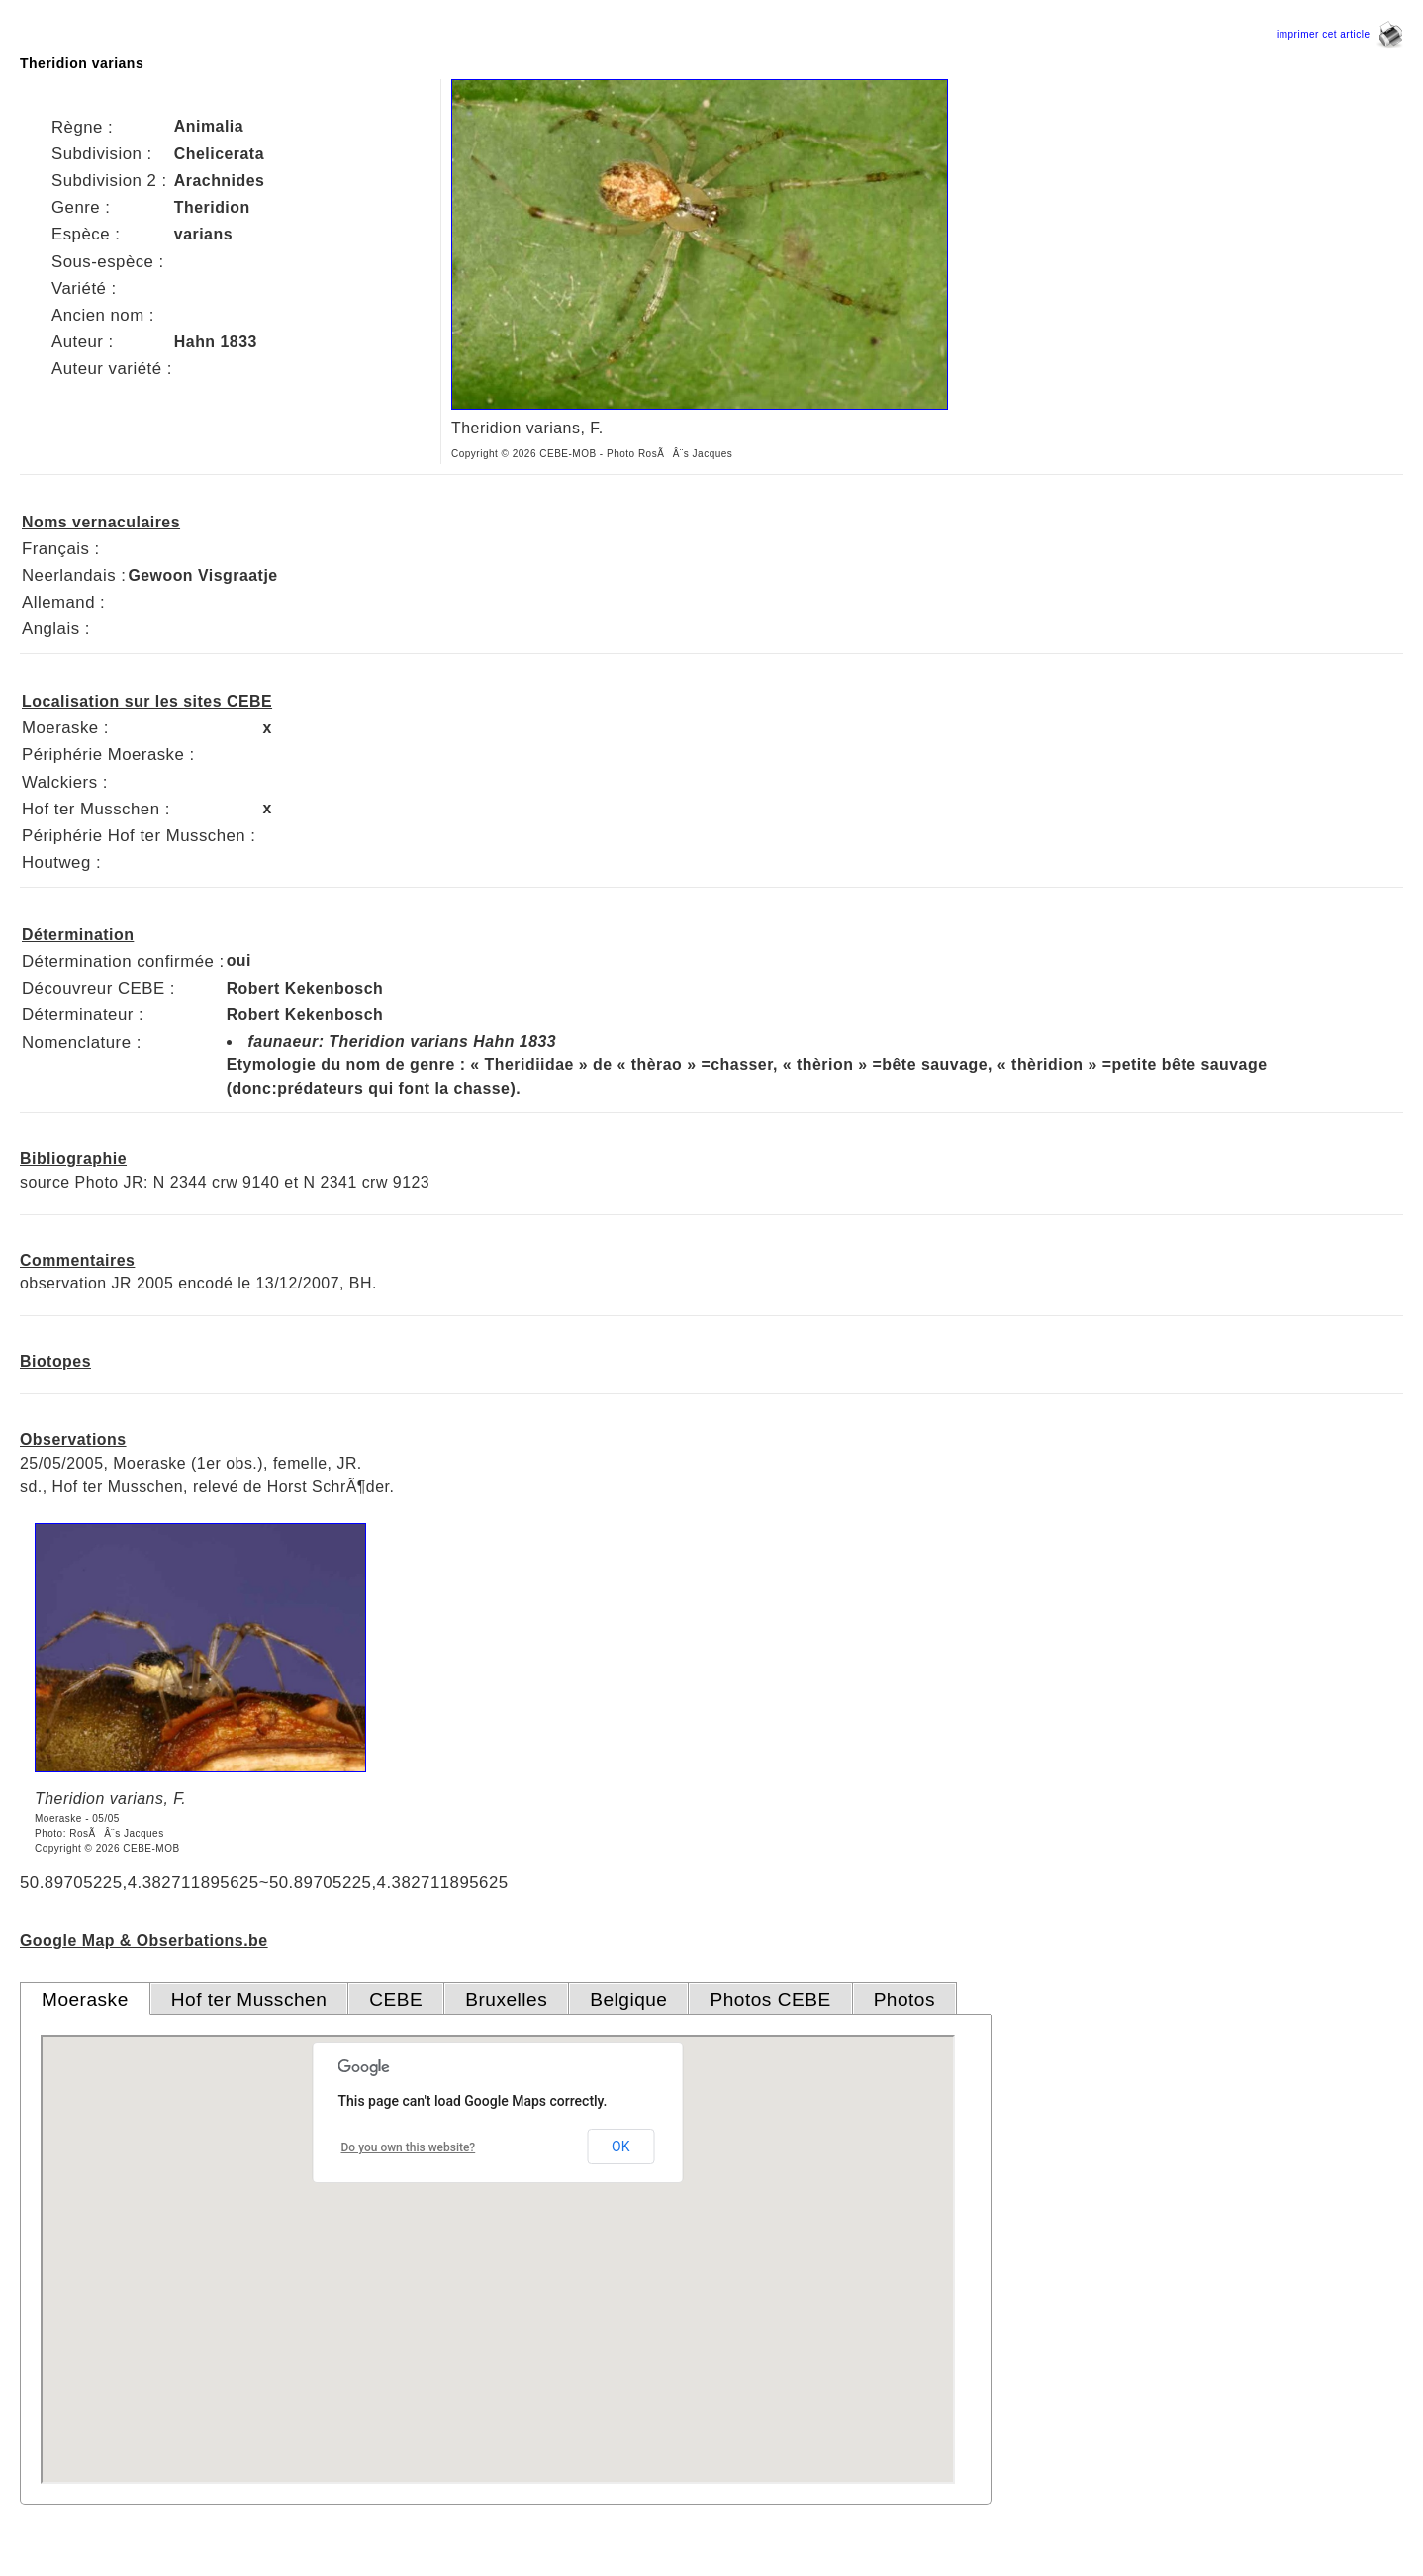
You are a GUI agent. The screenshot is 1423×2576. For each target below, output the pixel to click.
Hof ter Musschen (249, 1999)
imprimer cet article (1340, 34)
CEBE (396, 1999)
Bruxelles (506, 1999)
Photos (904, 1999)
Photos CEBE (770, 1999)
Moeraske (85, 1999)
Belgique (628, 1999)
